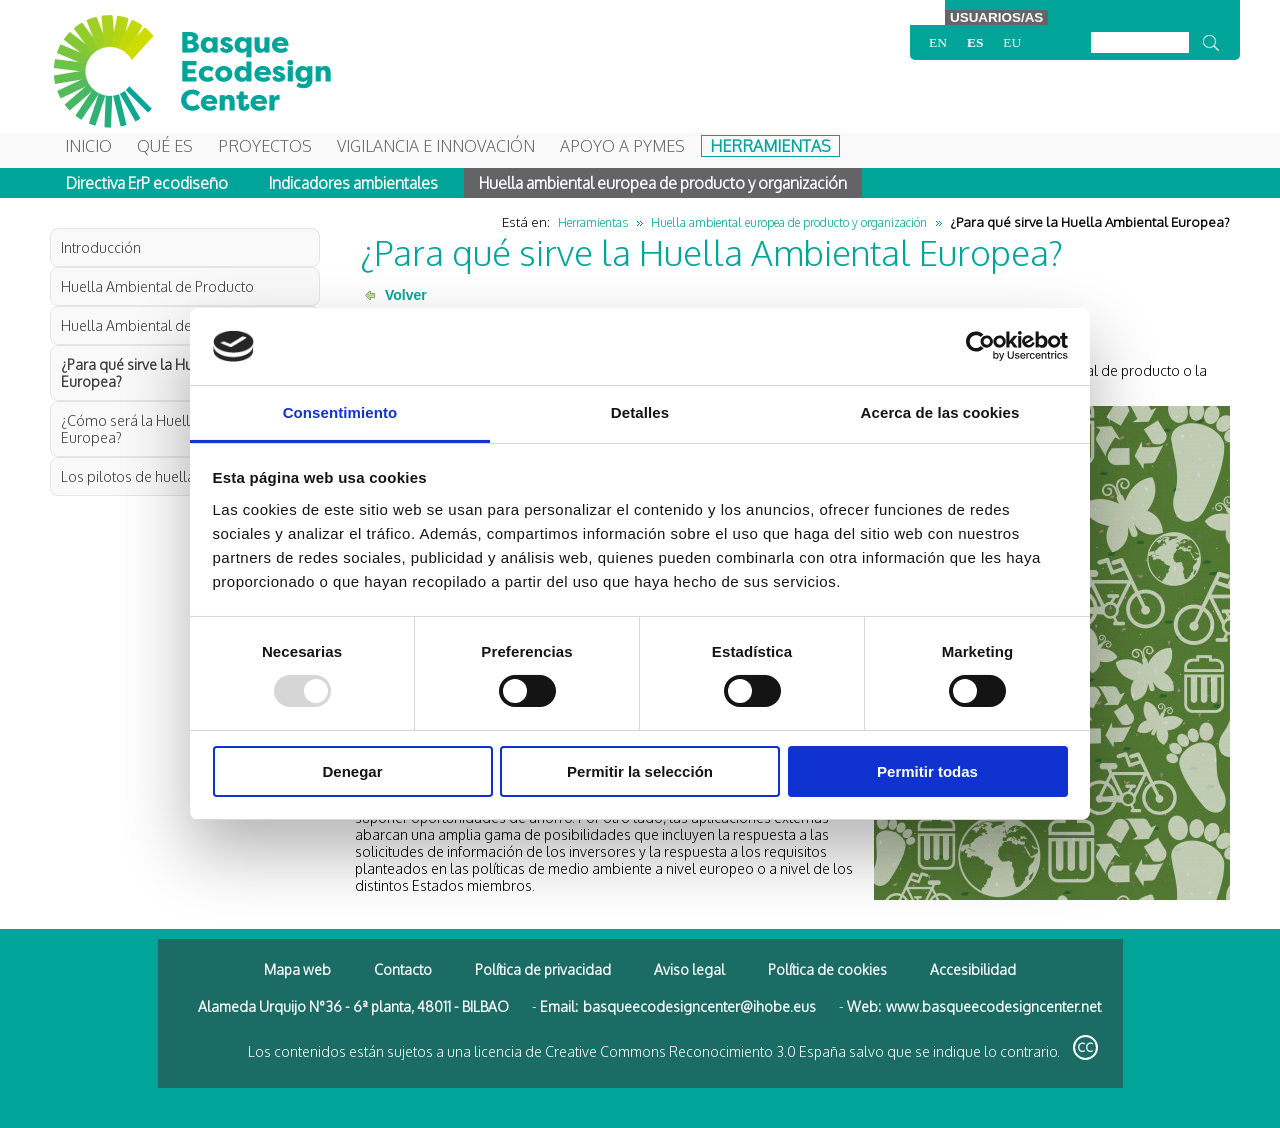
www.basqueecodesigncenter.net (993, 1006)
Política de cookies (827, 969)
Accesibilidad (973, 969)
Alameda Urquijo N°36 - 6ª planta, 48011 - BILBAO (353, 1006)
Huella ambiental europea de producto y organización (663, 183)
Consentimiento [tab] (340, 412)
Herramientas (770, 146)
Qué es (165, 146)
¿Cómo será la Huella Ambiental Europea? (164, 429)
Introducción (101, 247)
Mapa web (297, 969)
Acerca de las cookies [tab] (940, 412)
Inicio (88, 146)
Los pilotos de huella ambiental (162, 476)
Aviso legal (689, 969)
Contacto (403, 969)
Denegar (352, 771)
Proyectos (265, 146)
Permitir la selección (640, 771)
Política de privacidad (543, 969)
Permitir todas (927, 771)
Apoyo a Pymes (622, 146)
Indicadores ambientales (353, 183)
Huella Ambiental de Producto (157, 286)
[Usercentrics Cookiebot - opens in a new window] (980, 346)
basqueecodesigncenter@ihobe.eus (699, 1006)
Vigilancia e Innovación (436, 146)
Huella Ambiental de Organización (171, 325)
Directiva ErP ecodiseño (147, 183)
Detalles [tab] (640, 412)
